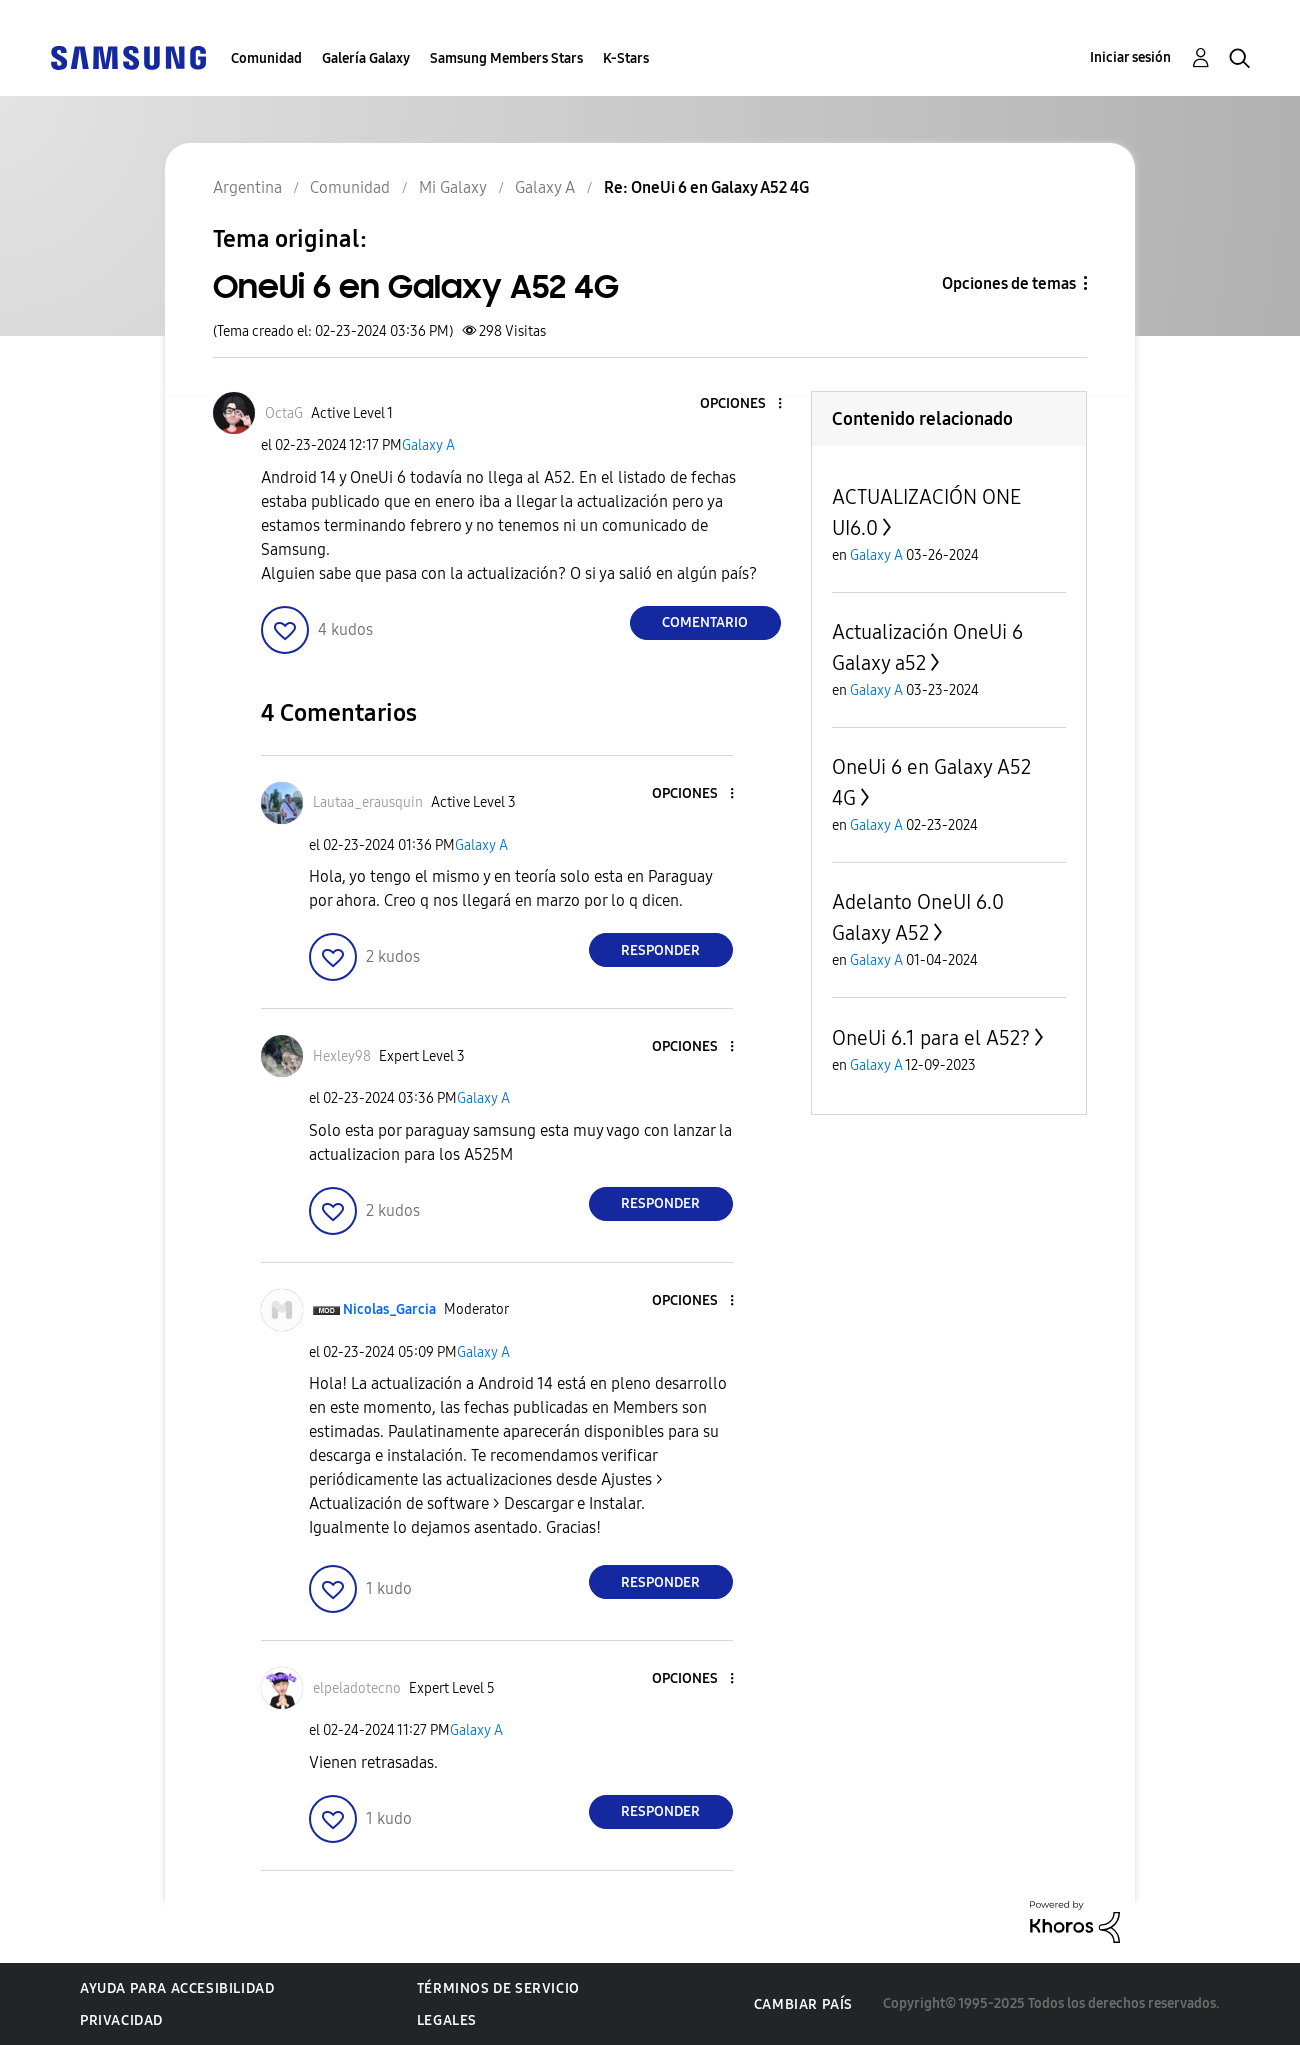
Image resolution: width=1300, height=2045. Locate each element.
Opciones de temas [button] (1009, 283)
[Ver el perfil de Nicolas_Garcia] (389, 1309)
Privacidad (121, 2020)
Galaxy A (428, 445)
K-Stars (626, 58)
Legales (447, 2020)
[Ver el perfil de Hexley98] (342, 1056)
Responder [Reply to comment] (660, 950)
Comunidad (266, 58)
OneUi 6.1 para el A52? (931, 1038)
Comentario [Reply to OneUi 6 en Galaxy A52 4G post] (705, 622)
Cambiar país (803, 2004)
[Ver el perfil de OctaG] (284, 413)
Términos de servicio (498, 1988)
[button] (746, 404)
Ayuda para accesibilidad (177, 1988)
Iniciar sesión (1130, 57)
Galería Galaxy (366, 58)
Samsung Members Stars (506, 58)
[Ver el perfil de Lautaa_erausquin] (368, 802)
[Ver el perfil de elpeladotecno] (357, 1688)
